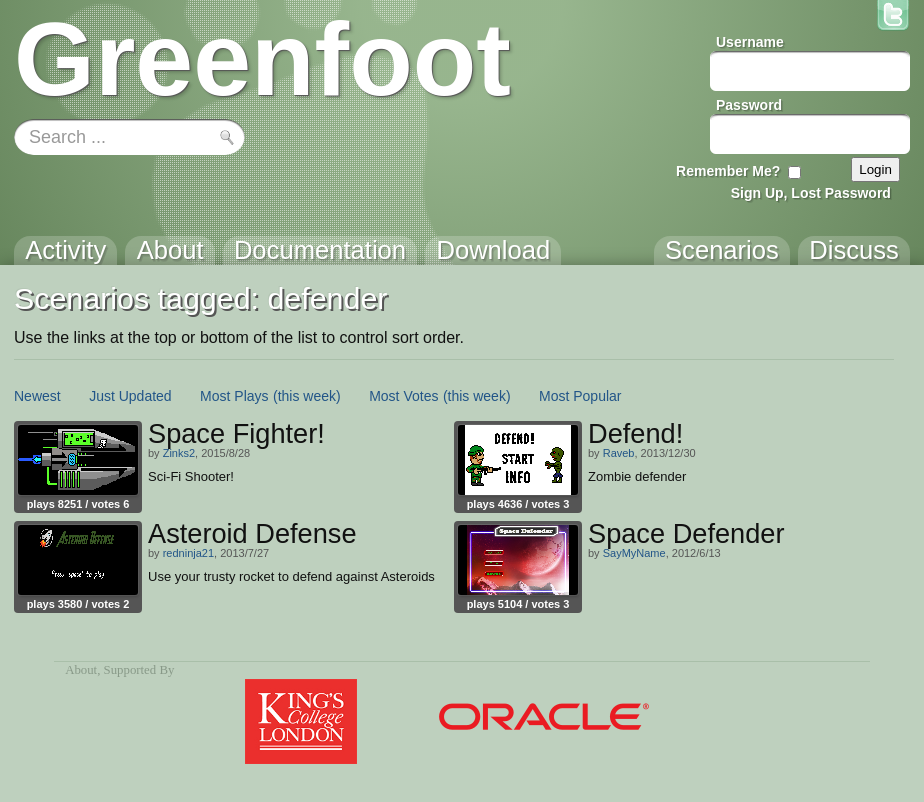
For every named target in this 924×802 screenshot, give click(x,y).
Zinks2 (179, 453)
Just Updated (130, 396)
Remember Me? (728, 171)
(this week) (307, 396)
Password (749, 105)
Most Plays (234, 396)
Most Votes (403, 396)
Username (750, 42)
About (81, 670)
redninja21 (188, 553)
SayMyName (634, 553)
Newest (37, 396)
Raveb (619, 453)
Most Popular (580, 396)
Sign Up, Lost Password (811, 193)
